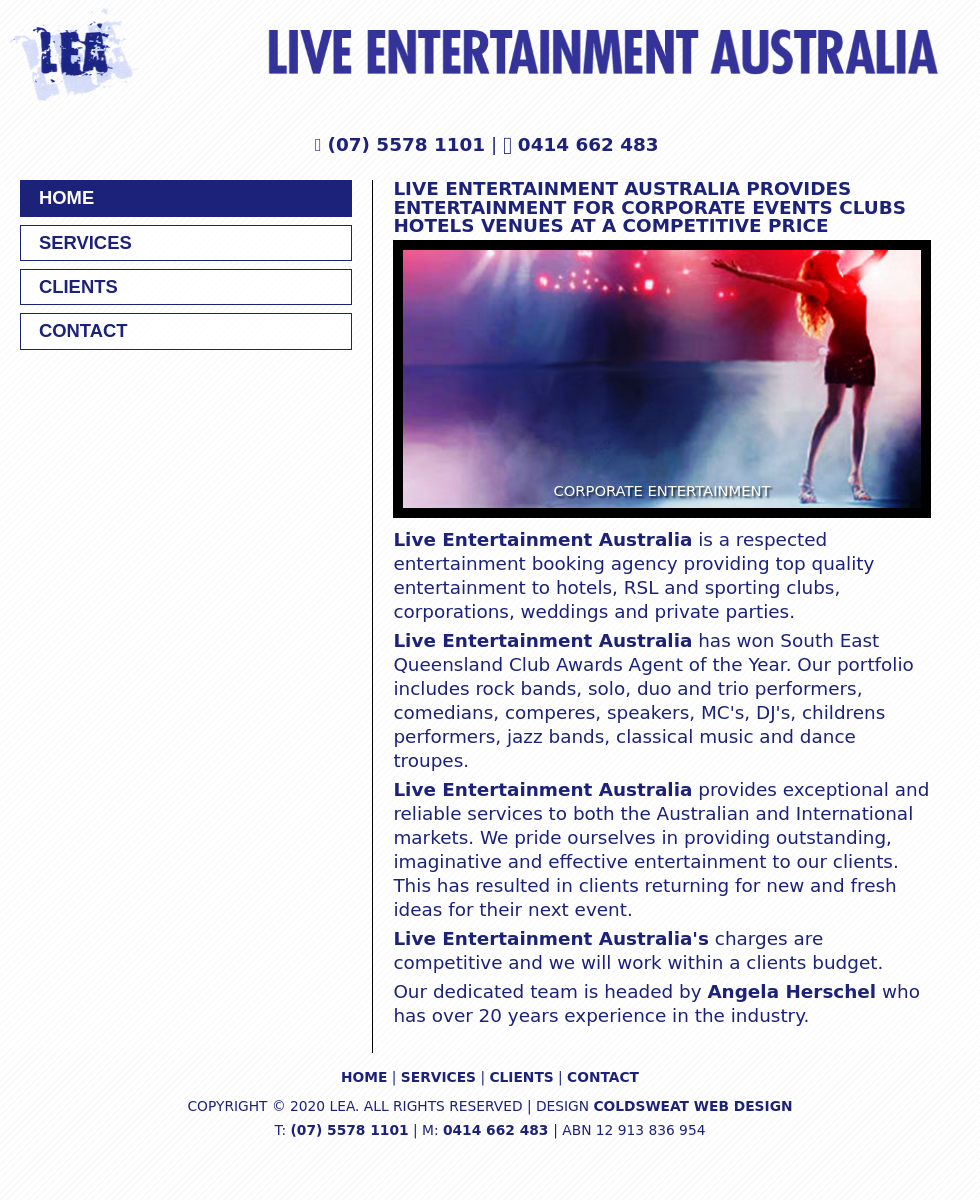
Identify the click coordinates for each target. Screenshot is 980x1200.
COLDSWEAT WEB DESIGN (692, 1106)
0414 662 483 (591, 144)
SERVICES (85, 242)
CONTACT (83, 330)
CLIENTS (78, 286)
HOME (66, 197)
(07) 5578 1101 (407, 144)
